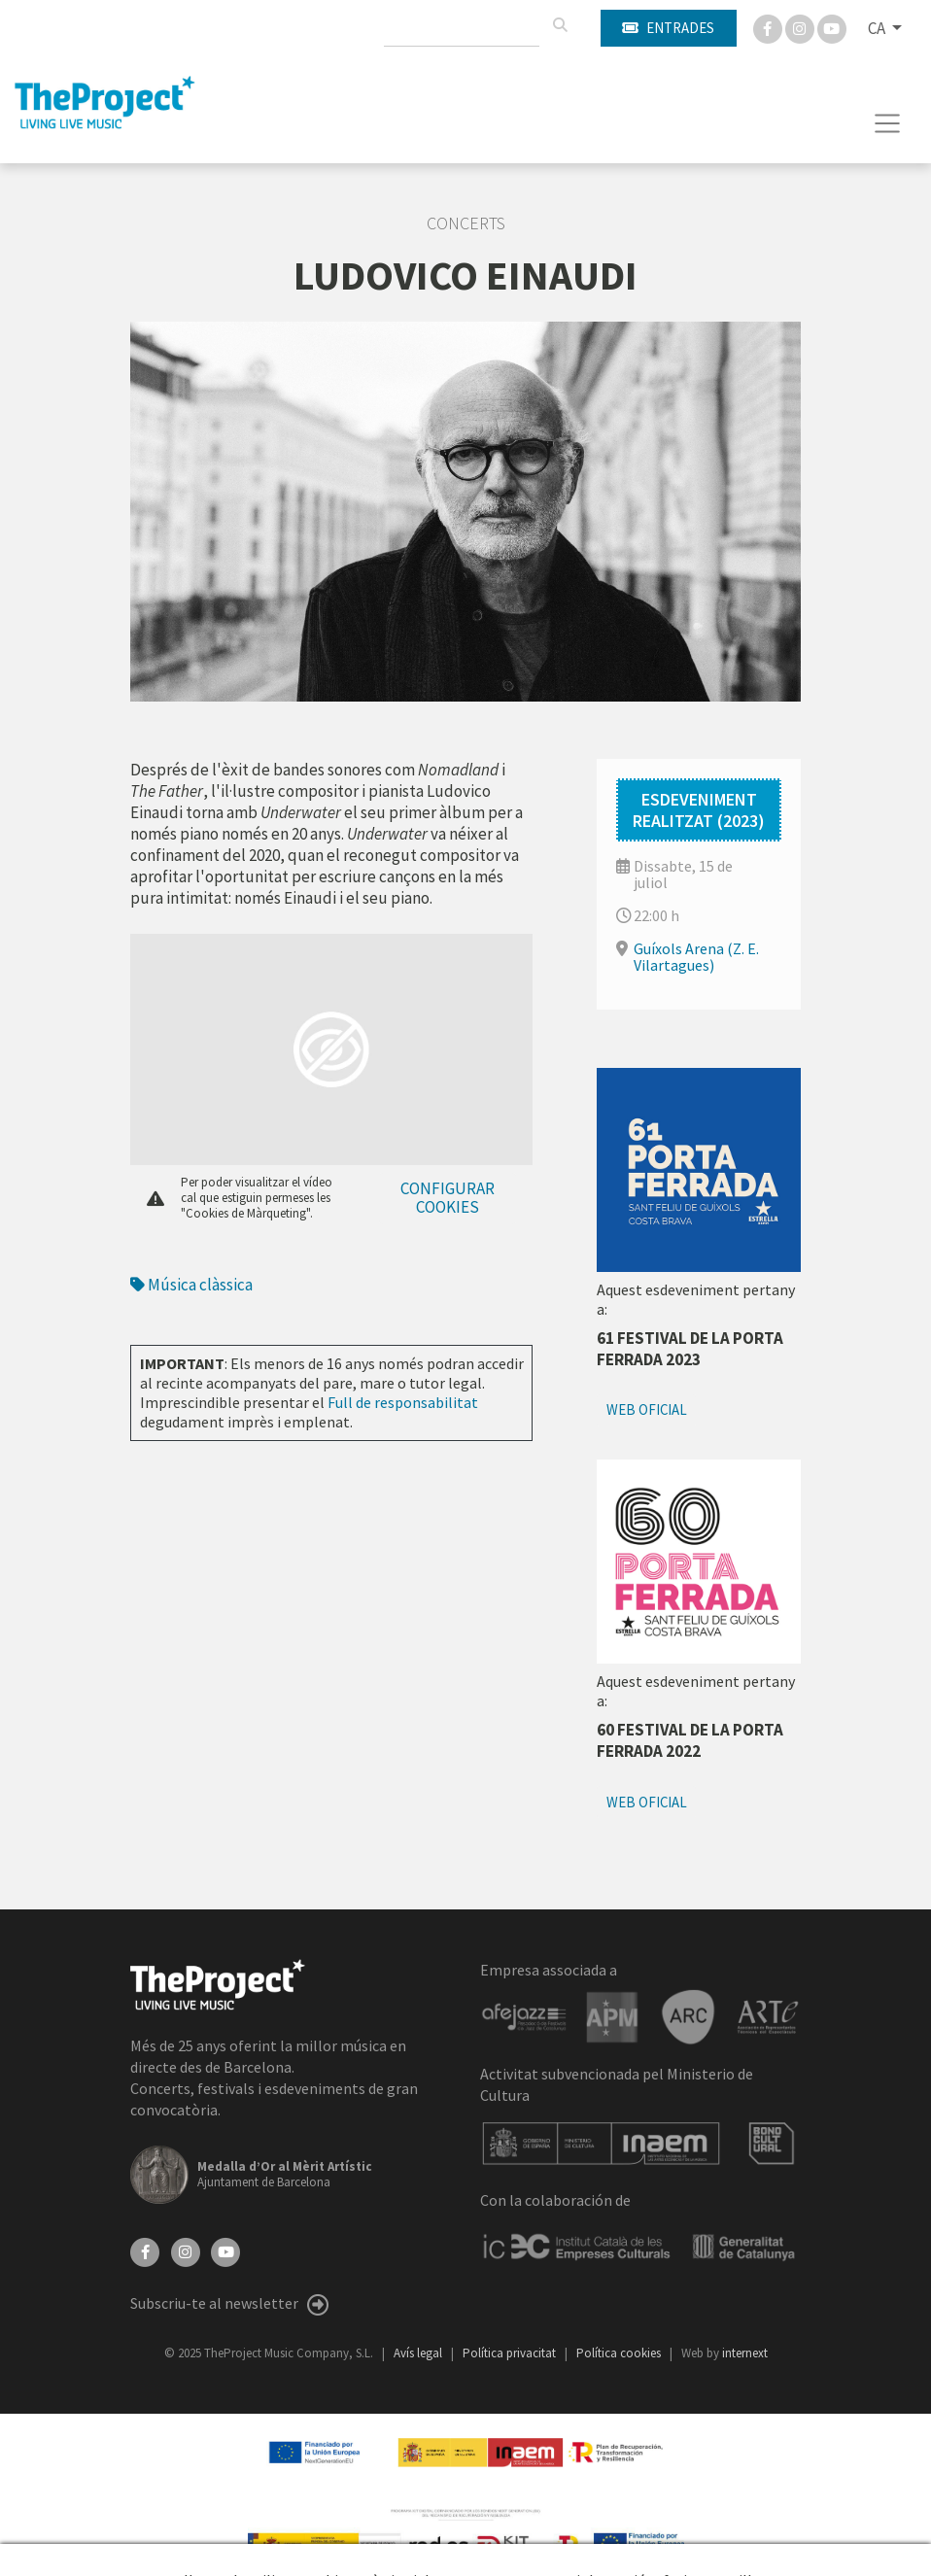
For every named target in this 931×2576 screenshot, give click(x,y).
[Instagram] (801, 27)
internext (745, 2353)
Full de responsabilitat (403, 1402)
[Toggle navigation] (887, 123)
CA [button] (878, 28)
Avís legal (419, 2353)
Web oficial (646, 1409)
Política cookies (620, 2353)
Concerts (466, 223)
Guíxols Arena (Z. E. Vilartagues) (696, 957)
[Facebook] (769, 27)
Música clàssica (191, 1284)
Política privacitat (511, 2353)
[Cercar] (559, 25)
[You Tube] (831, 27)
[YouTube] (225, 2250)
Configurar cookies (447, 1198)
